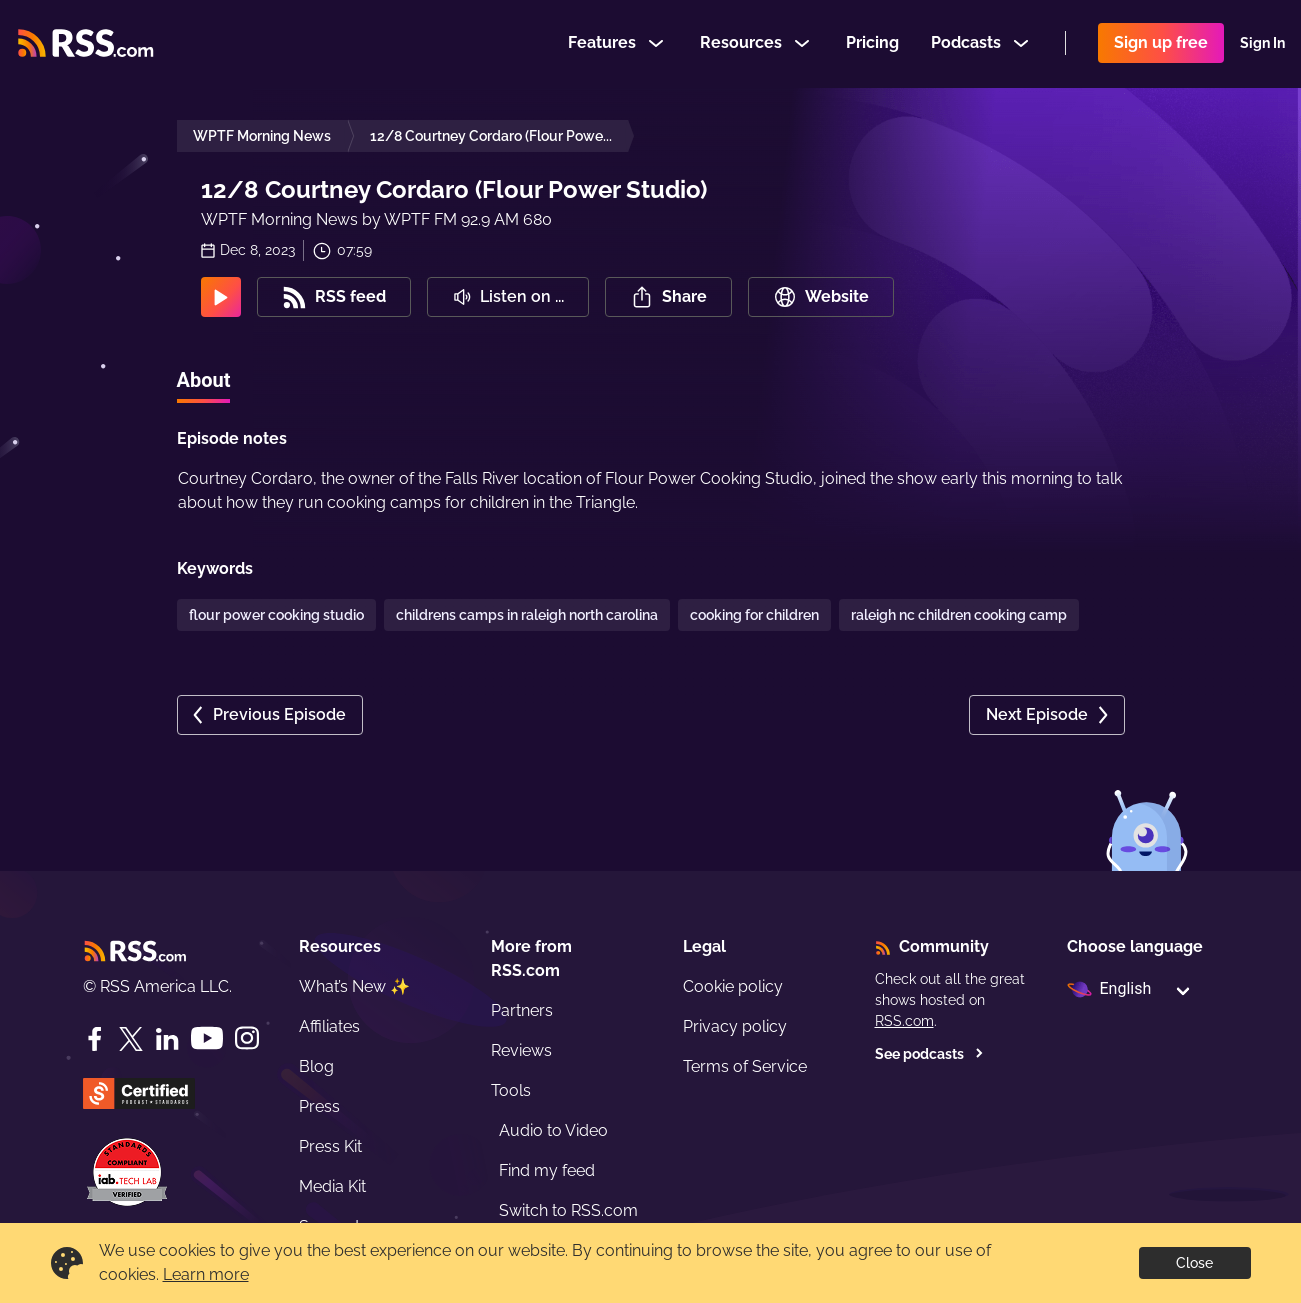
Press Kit (330, 1146)
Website (821, 297)
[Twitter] (131, 1039)
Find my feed (547, 1170)
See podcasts (929, 1054)
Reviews (521, 1050)
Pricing (872, 43)
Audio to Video (553, 1130)
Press (319, 1106)
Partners (522, 1010)
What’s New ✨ (354, 986)
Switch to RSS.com (568, 1210)
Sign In (1262, 44)
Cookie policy (733, 986)
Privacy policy (735, 1026)
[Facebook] (95, 1039)
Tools (511, 1090)
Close (1194, 1263)
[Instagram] (247, 1038)
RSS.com (904, 1021)
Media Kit (332, 1186)
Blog (316, 1066)
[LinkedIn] (167, 1039)
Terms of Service (745, 1066)
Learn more (206, 1274)
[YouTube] (207, 1038)
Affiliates (329, 1026)
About (204, 380)
